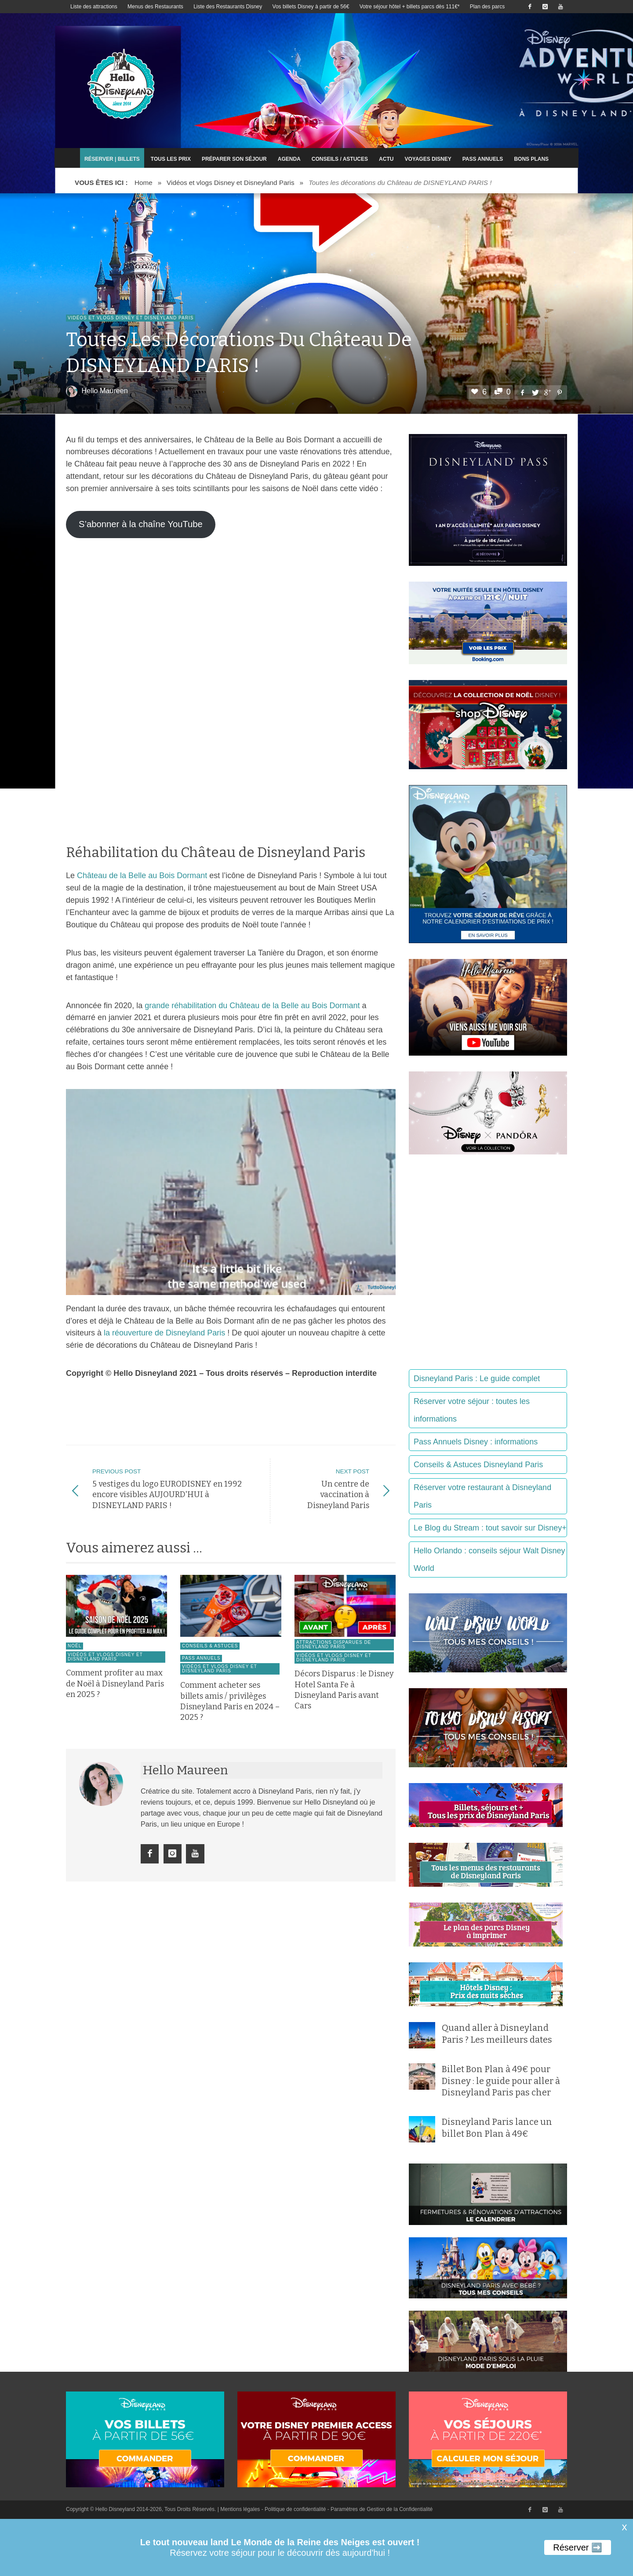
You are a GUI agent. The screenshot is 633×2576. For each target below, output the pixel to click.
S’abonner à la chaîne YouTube (141, 524)
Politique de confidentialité (295, 2509)
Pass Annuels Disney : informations (476, 1441)
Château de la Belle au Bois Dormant (142, 875)
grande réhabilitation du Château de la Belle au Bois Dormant (252, 1005)
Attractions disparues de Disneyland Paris (333, 1655)
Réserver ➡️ (577, 2547)
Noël (74, 1656)
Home (144, 182)
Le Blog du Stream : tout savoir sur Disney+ (490, 1527)
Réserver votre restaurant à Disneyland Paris (482, 1496)
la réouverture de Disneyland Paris (164, 1332)
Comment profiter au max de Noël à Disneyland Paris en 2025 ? (115, 1694)
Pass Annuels (201, 1668)
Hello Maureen (105, 390)
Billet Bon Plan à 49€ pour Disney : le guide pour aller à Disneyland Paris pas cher (501, 2081)
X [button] (624, 2527)
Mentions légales (240, 2509)
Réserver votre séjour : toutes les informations (472, 1410)
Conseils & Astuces (210, 1656)
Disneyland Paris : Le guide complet (477, 1378)
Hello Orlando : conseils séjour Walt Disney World (489, 1559)
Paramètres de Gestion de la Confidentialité (382, 2509)
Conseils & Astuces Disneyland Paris (478, 1464)
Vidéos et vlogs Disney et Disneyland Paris (231, 182)
